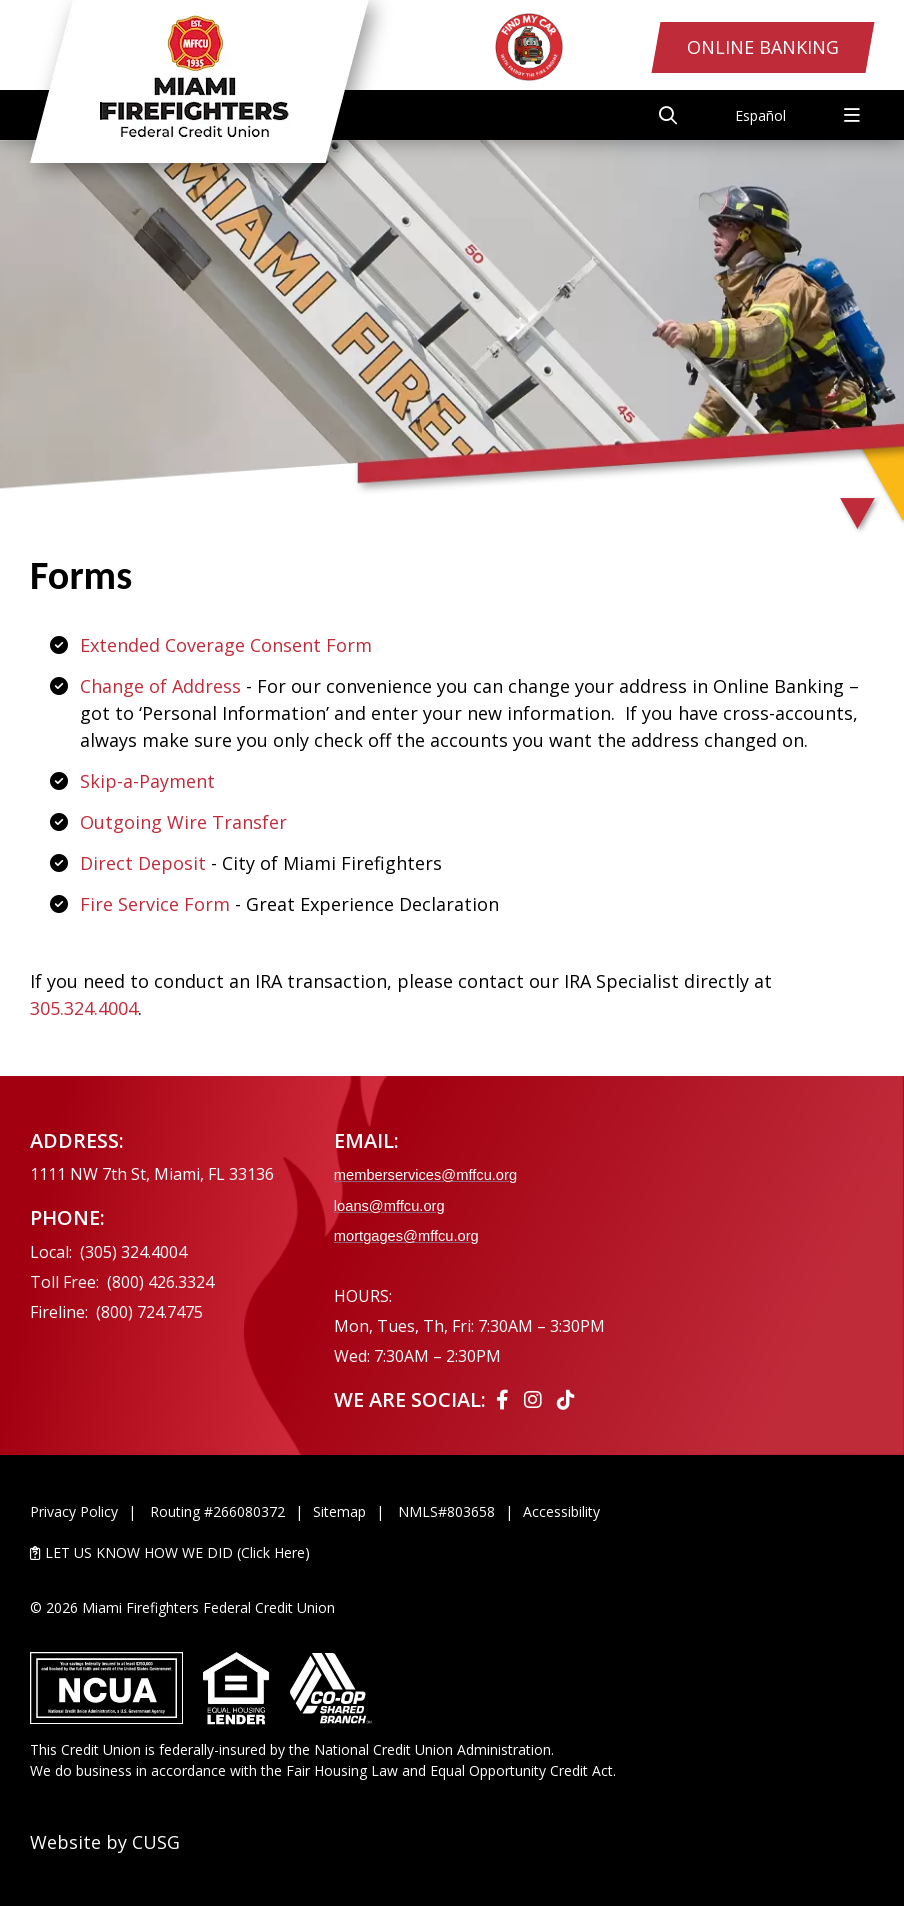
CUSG (156, 1842)
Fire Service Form (155, 904)
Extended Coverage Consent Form (226, 645)
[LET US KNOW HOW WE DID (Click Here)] (452, 1552)
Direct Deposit (143, 863)
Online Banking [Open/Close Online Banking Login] (763, 47)
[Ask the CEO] (769, 1265)
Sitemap (339, 1511)
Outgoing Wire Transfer (183, 822)
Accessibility (561, 1511)
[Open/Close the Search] (668, 115)
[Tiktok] (566, 1399)
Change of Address (160, 686)
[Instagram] (535, 1399)
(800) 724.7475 (149, 1312)
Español (760, 115)
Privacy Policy (74, 1511)
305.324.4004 (84, 1008)
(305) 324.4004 (133, 1252)
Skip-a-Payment (147, 781)
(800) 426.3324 (160, 1282)
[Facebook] (505, 1399)
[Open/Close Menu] (852, 115)
